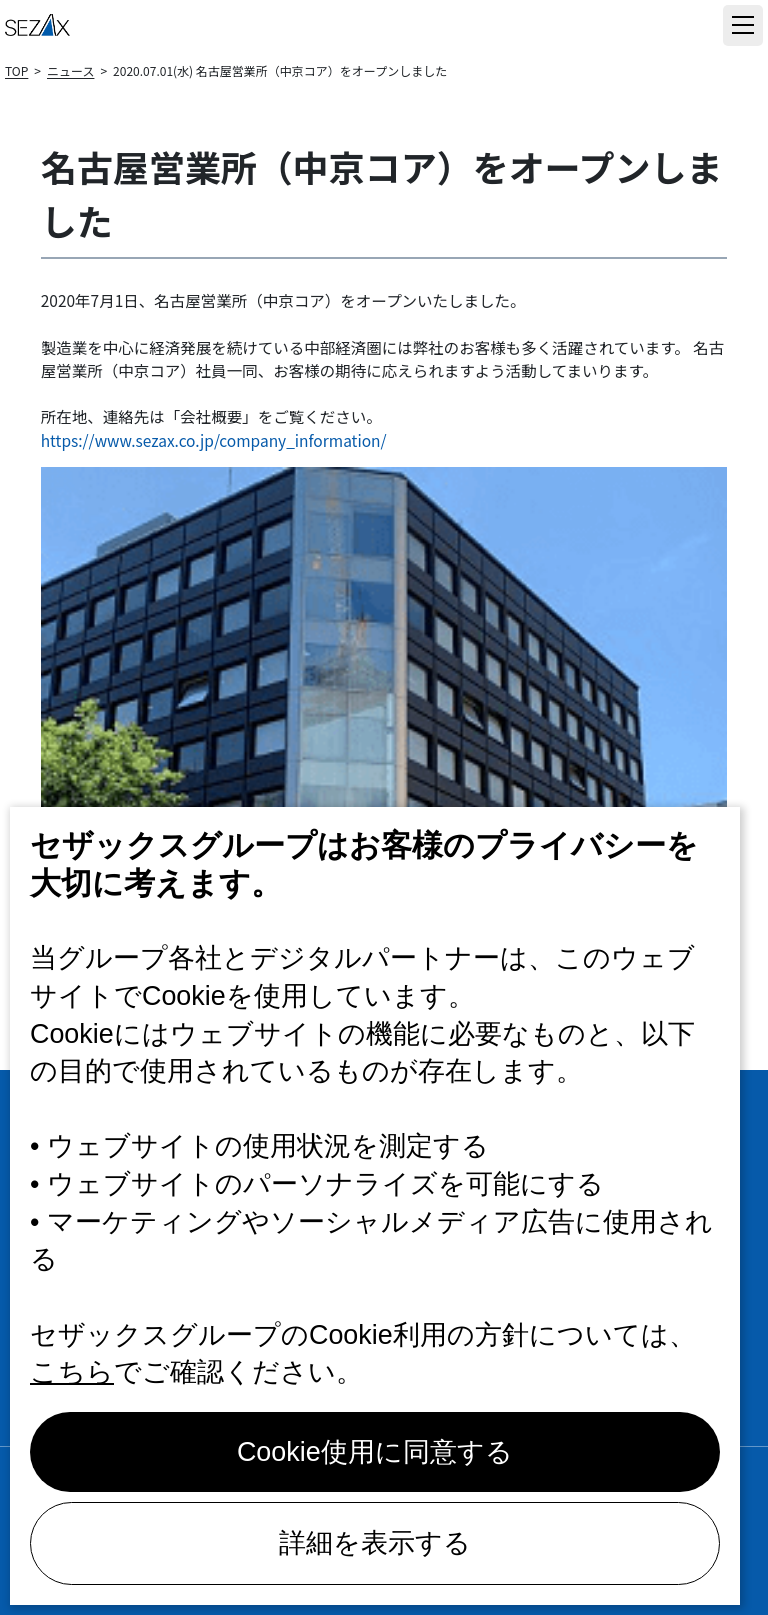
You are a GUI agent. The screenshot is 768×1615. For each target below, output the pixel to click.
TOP (16, 70)
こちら (72, 1372)
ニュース (70, 70)
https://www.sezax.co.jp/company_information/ (214, 440)
